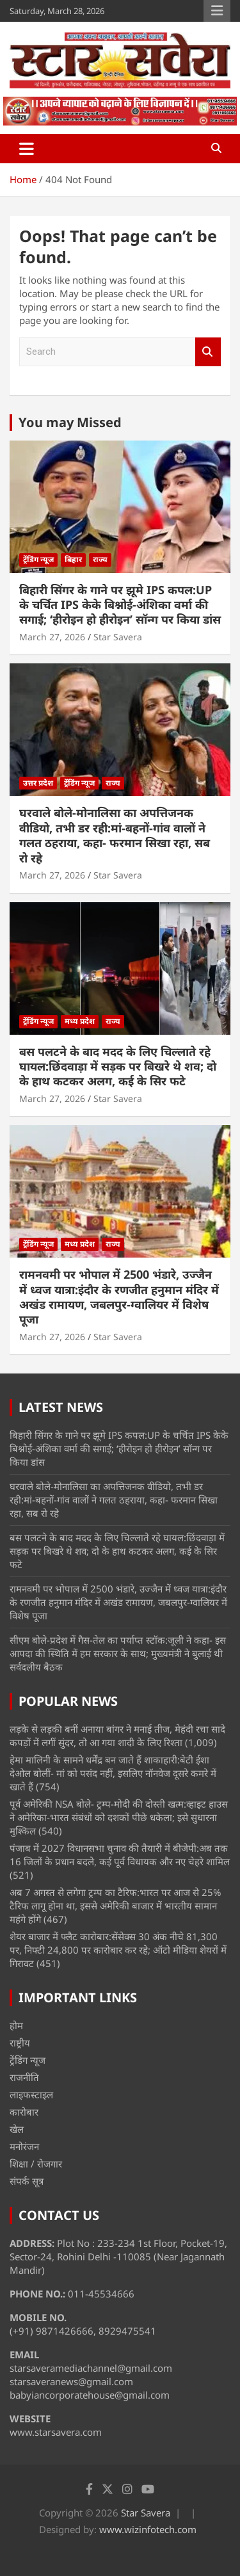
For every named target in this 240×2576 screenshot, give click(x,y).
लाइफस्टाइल (31, 2094)
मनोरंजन (24, 2146)
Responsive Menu (217, 11)
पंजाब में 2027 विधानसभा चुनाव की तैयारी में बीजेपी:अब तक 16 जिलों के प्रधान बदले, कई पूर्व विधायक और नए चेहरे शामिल (120, 1855)
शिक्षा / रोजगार (36, 2163)
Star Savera (117, 637)
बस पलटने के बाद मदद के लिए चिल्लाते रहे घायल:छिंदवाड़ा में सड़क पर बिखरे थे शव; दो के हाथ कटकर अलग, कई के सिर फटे (117, 1066)
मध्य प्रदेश (80, 1021)
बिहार (73, 559)
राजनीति (24, 2077)
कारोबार (24, 2111)
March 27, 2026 (52, 637)
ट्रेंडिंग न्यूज (38, 559)
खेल (17, 2129)
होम (16, 2025)
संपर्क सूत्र (27, 2181)
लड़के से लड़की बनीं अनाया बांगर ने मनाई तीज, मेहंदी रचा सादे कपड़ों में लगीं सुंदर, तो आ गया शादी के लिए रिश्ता (117, 1735)
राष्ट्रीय (20, 2042)
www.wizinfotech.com (147, 2529)
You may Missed (70, 422)
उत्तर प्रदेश (38, 782)
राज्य (100, 559)
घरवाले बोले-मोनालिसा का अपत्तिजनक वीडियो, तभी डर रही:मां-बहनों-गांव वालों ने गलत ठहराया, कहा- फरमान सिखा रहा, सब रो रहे (114, 835)
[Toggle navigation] (27, 148)
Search (208, 351)
